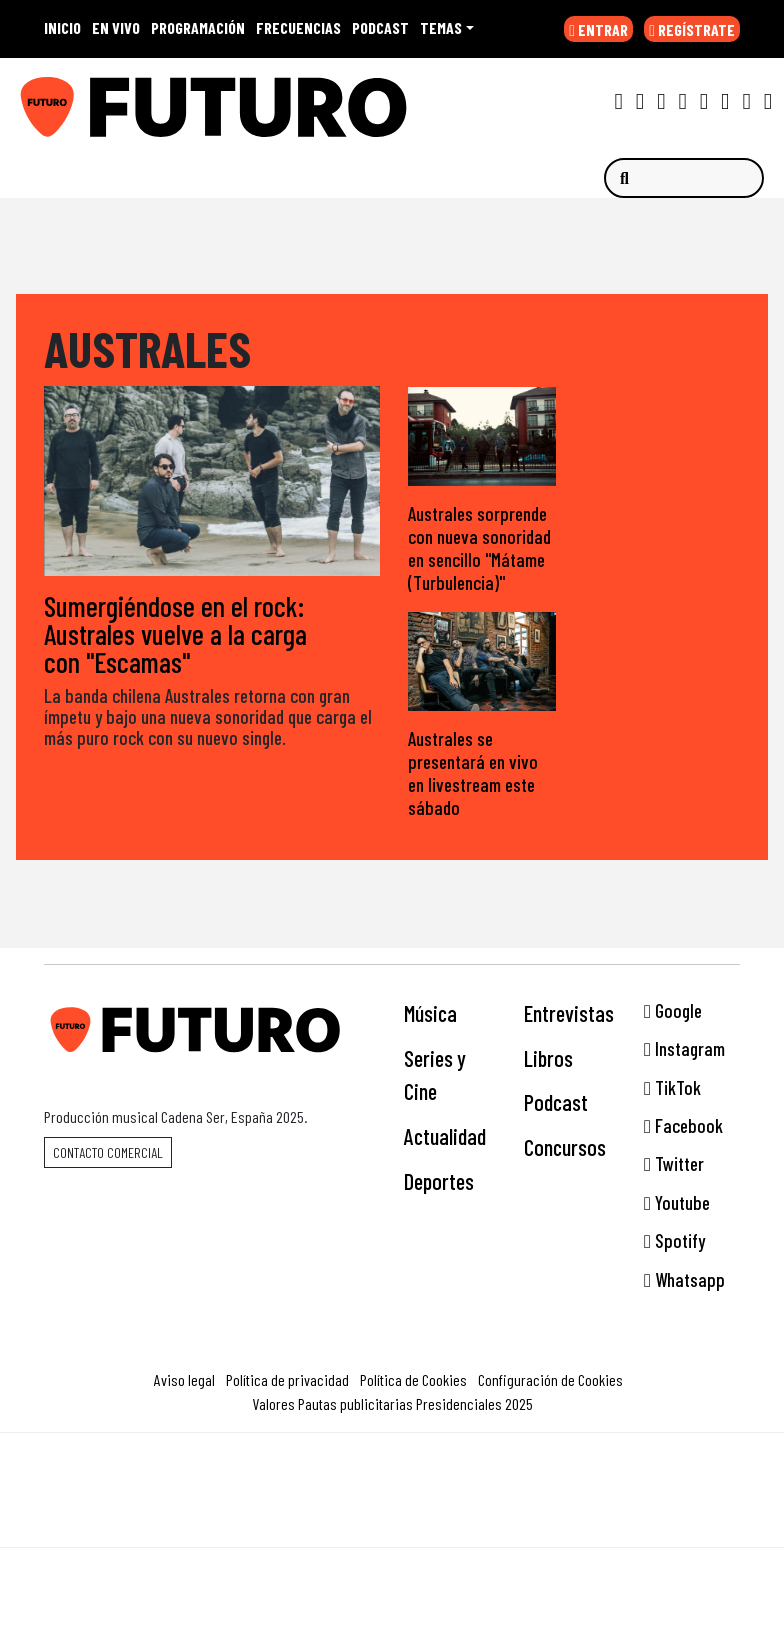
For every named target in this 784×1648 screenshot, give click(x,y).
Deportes (439, 1181)
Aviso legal (184, 1379)
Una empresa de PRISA (392, 1476)
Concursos (565, 1147)
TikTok (672, 1087)
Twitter (674, 1163)
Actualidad (445, 1136)
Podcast (556, 1102)
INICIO (62, 27)
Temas (441, 27)
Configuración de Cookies (550, 1379)
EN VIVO (116, 27)
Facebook (683, 1125)
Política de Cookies (413, 1379)
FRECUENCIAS (298, 27)
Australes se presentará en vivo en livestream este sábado (473, 773)
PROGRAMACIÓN (198, 27)
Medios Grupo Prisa (392, 1525)
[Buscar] (684, 178)
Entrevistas (569, 1013)
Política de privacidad (287, 1379)
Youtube (677, 1202)
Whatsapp (684, 1279)
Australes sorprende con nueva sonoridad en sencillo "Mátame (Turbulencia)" (479, 548)
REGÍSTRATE (692, 29)
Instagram (684, 1048)
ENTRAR (598, 29)
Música (430, 1013)
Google (673, 1010)
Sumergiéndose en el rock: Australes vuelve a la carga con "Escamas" (175, 634)
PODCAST (380, 27)
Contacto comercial (108, 1152)
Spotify (674, 1240)
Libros (548, 1058)
